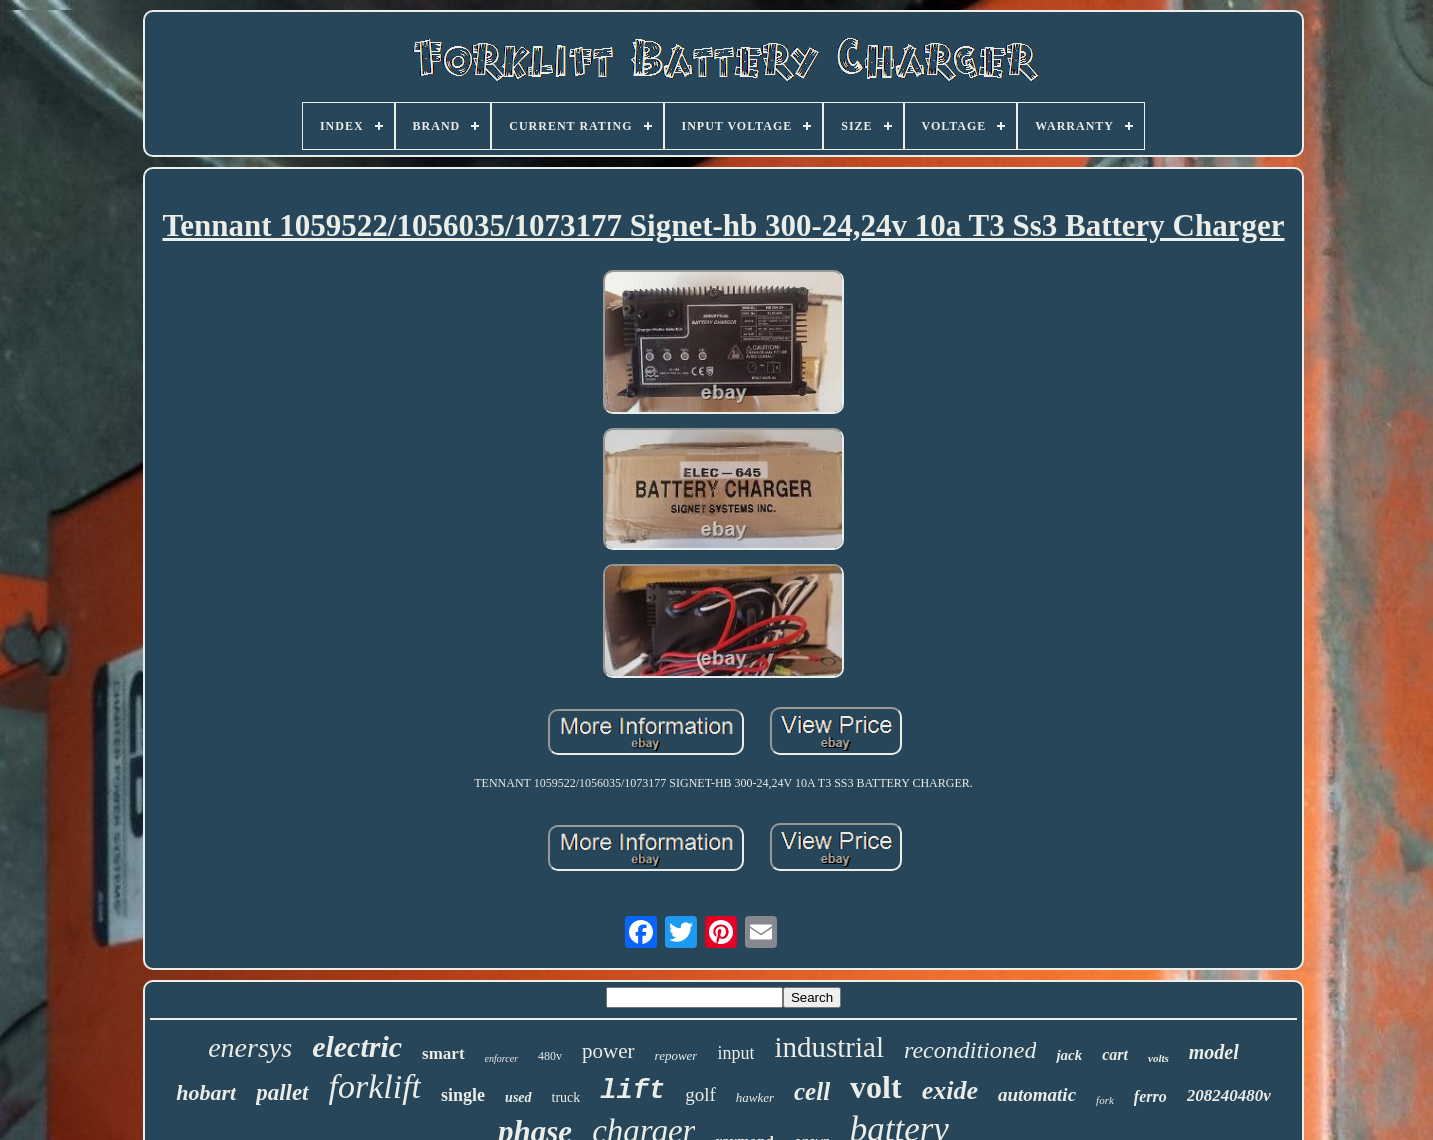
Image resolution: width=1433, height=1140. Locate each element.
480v (550, 1056)
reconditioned (970, 1050)
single (463, 1095)
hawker (755, 1097)
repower (676, 1055)
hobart (206, 1092)
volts (1158, 1058)
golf (700, 1094)
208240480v (1229, 1095)
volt (876, 1087)
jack (1069, 1055)
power (608, 1051)
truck (566, 1097)
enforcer (502, 1058)
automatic (1037, 1094)
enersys (250, 1047)
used (518, 1097)
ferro (1150, 1096)
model (1214, 1052)
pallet (282, 1092)
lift (632, 1091)
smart (443, 1053)
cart (1115, 1054)
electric (357, 1046)
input (735, 1053)
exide (950, 1090)
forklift (375, 1086)
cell (812, 1091)
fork (1105, 1100)
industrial (829, 1047)
